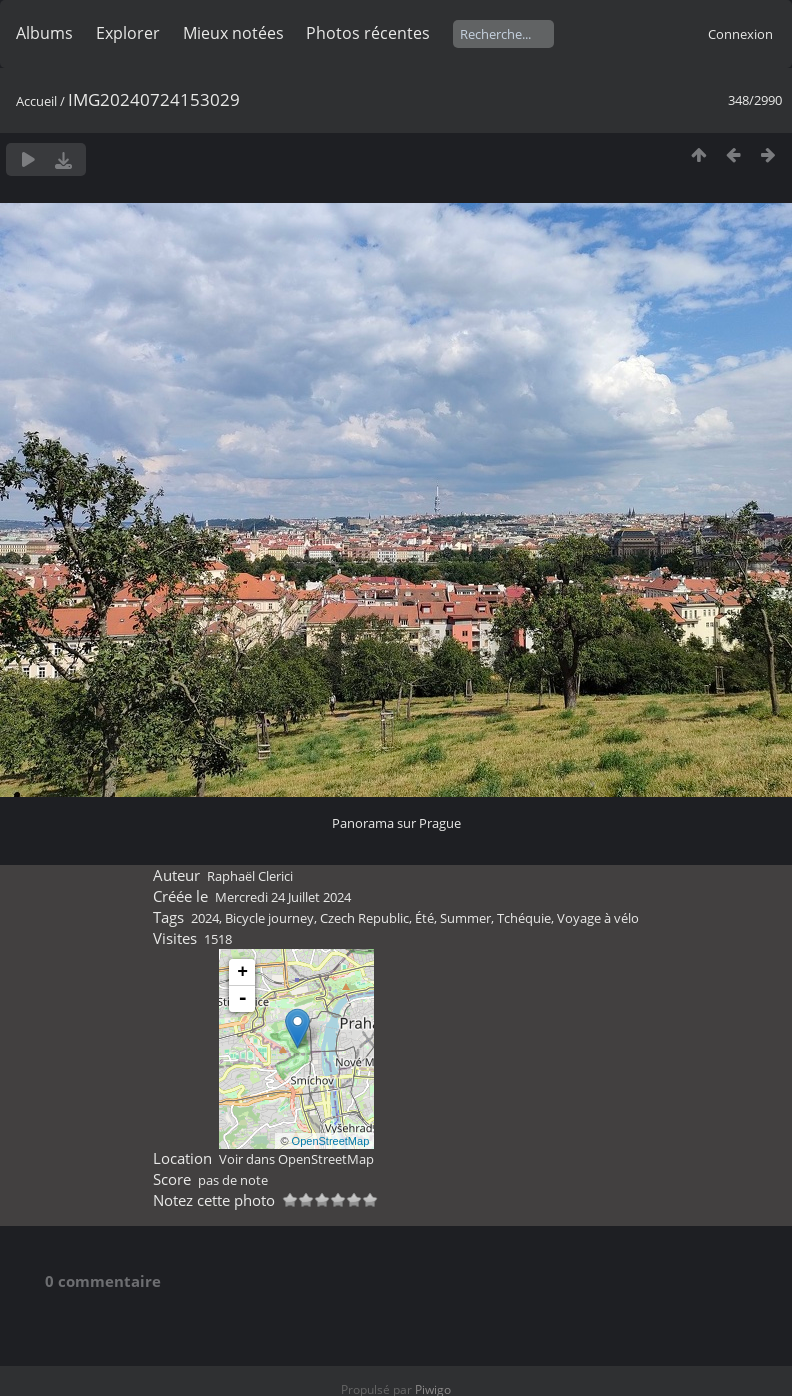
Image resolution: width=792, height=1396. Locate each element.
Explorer (128, 33)
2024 (205, 918)
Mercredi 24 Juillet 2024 (283, 897)
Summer (465, 918)
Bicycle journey (269, 918)
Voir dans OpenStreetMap (296, 1159)
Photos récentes (368, 33)
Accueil (36, 101)
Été (424, 918)
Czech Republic (364, 918)
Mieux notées (233, 33)
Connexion (740, 34)
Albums (44, 33)
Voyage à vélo (598, 918)
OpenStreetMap (331, 1141)
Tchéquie (524, 918)
